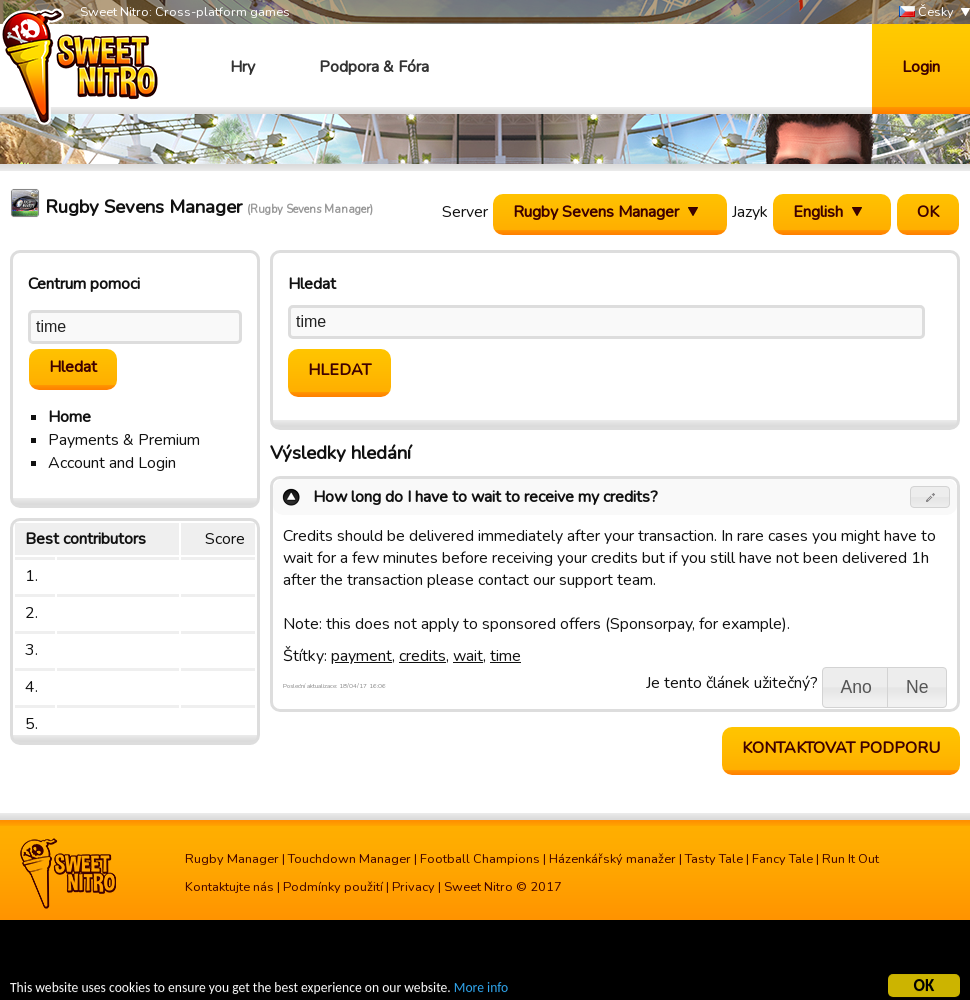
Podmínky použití (333, 887)
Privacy (413, 887)
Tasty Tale (714, 859)
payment (361, 656)
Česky (926, 12)
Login (921, 67)
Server (465, 212)
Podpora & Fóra (374, 67)
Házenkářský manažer (612, 859)
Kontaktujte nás (229, 887)
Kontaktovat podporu (841, 748)
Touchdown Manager (349, 859)
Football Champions (480, 859)
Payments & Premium (124, 440)
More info (481, 990)
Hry (242, 67)
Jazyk (750, 212)
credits (422, 656)
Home (69, 417)
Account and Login (112, 463)
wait (468, 656)
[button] (930, 497)
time (505, 656)
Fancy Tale (782, 859)
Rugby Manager (232, 859)
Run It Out (850, 859)
